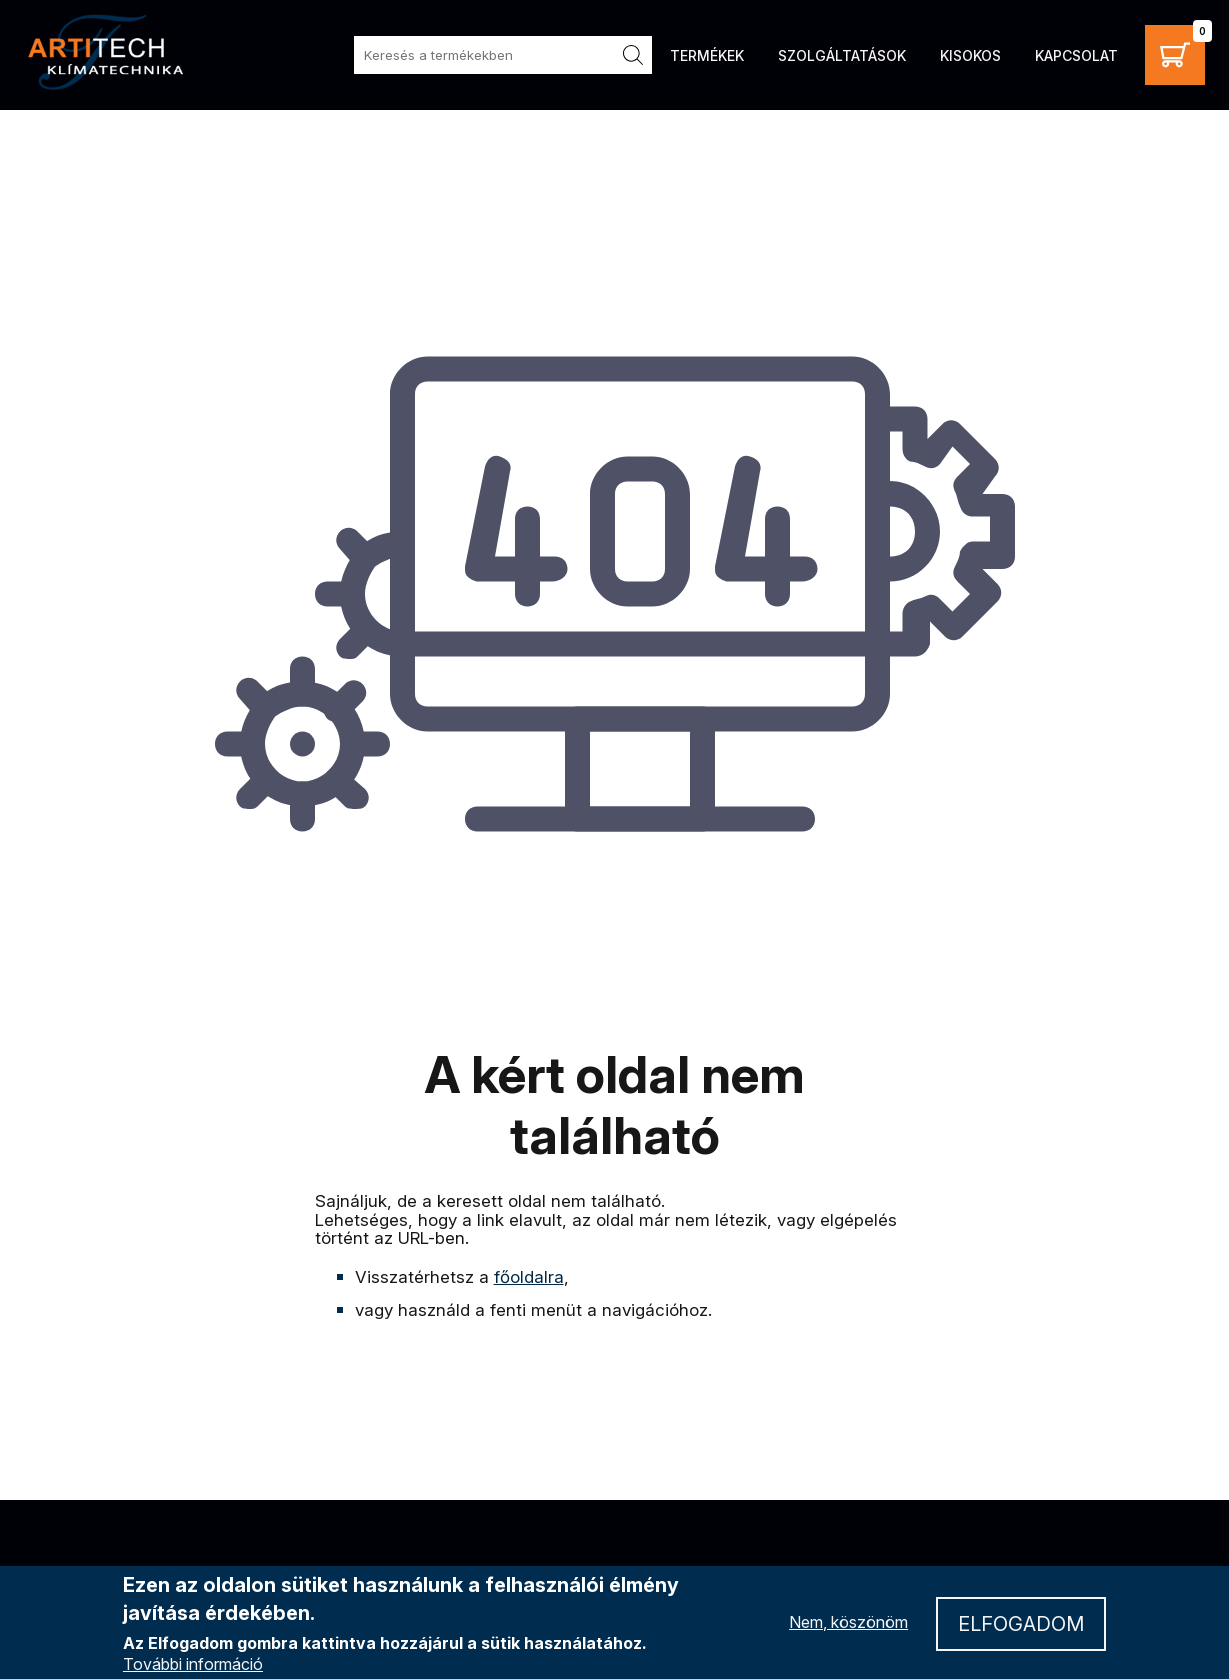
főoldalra (529, 1277)
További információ (193, 1664)
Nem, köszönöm (848, 1622)
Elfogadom (1021, 1624)
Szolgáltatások (842, 55)
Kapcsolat (1076, 55)
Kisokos (970, 55)
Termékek (707, 55)
